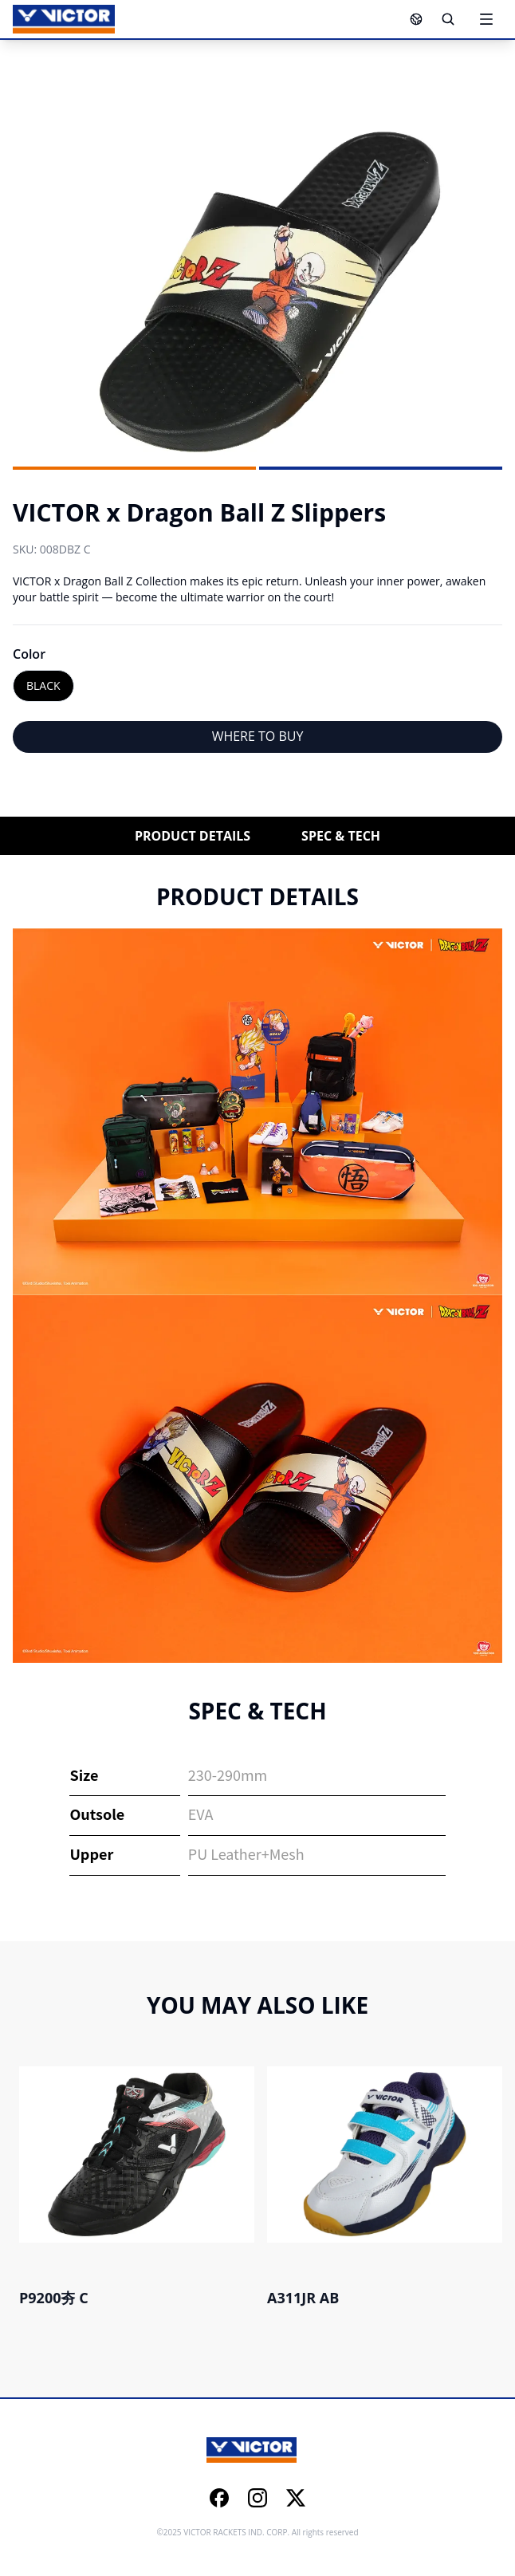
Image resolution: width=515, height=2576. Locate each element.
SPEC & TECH (340, 836)
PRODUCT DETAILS (192, 836)
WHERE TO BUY (258, 736)
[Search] (448, 19)
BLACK (43, 685)
